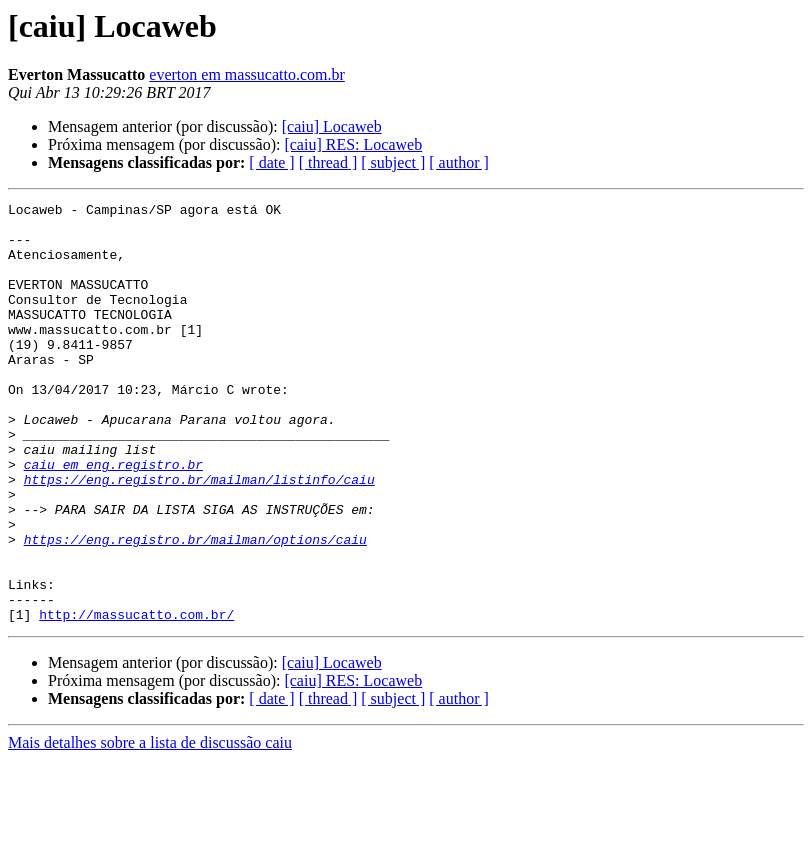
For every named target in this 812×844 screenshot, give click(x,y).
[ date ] (271, 162)
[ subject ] (393, 162)
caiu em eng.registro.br (113, 518)
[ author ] (459, 162)
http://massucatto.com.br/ (136, 698)
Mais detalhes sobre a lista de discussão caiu (150, 826)
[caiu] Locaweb (332, 126)
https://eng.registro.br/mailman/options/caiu (195, 608)
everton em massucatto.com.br (247, 74)
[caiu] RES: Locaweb (353, 144)
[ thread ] (328, 162)
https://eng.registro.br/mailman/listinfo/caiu (199, 536)
